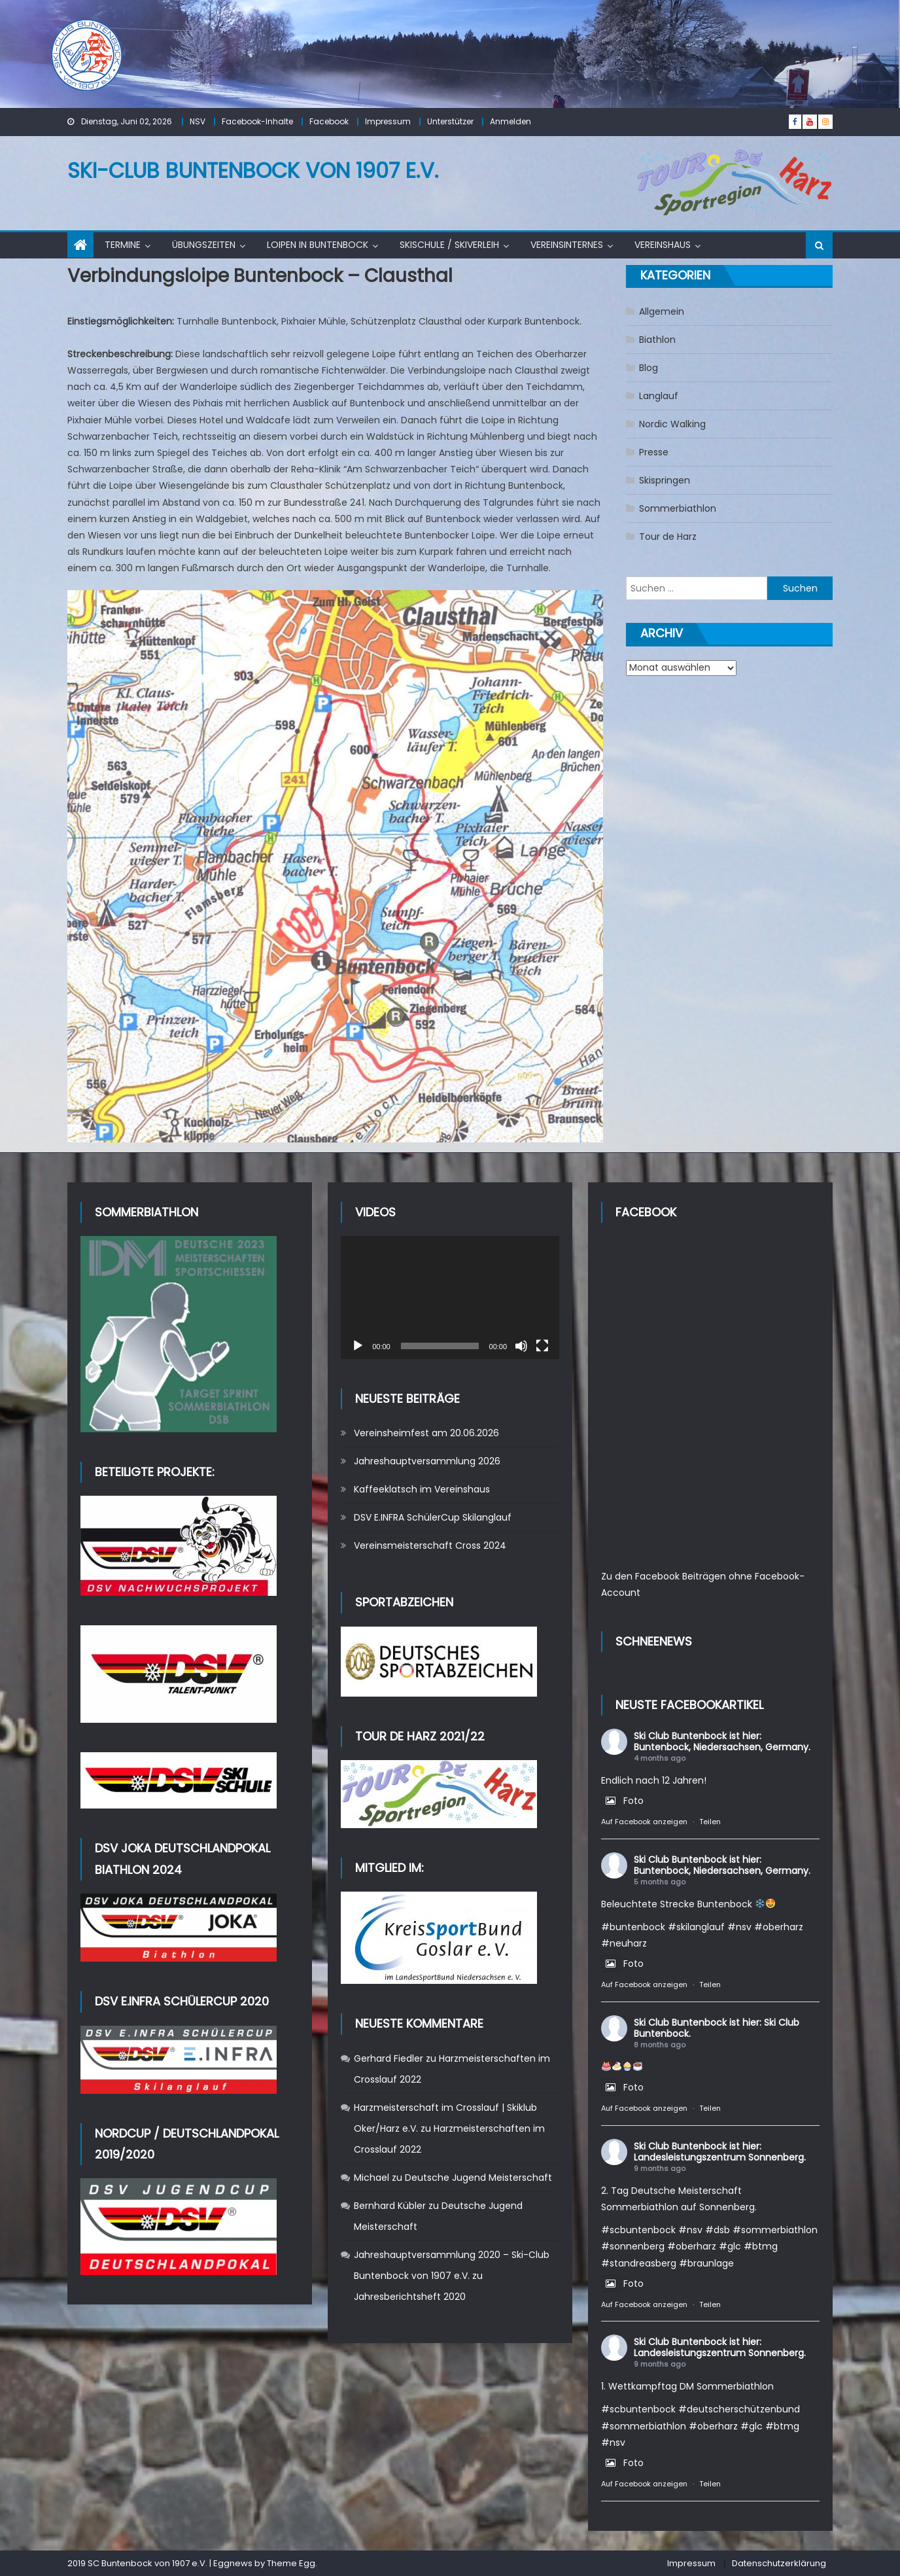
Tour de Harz (668, 536)
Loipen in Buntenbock (317, 244)
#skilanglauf (696, 1926)
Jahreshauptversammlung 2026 (427, 1461)
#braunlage (706, 2263)
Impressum (388, 121)
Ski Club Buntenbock (680, 1735)
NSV (197, 121)
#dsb (717, 2229)
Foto (622, 1800)
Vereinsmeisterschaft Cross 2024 (430, 1545)
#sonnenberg (633, 2246)
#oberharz (778, 1926)
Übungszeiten (203, 244)
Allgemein (661, 311)
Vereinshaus (662, 244)
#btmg (761, 2246)
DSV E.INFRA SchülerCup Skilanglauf (432, 1517)
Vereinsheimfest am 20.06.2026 (426, 1432)
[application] (450, 1297)
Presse (653, 452)
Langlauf (658, 395)
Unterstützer (450, 121)
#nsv (739, 1926)
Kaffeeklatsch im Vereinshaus (422, 1489)
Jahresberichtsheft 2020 (410, 2296)
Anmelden (510, 121)
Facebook (329, 121)
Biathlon (657, 339)
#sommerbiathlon (775, 2229)
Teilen (710, 1821)
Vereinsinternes (566, 244)
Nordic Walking (672, 424)
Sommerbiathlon (677, 508)
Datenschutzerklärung (779, 2563)
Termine (123, 244)
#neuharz (624, 1943)
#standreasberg (638, 2263)
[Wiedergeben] (357, 1345)
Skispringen (664, 480)
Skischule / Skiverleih (449, 244)
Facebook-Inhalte (257, 121)
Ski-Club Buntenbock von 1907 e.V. (252, 170)
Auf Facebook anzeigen (644, 1821)
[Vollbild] (542, 1345)
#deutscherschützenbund (739, 2409)
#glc (730, 2246)
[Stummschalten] (521, 1345)
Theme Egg (291, 2563)
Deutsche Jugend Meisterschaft (478, 2177)
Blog (648, 367)
